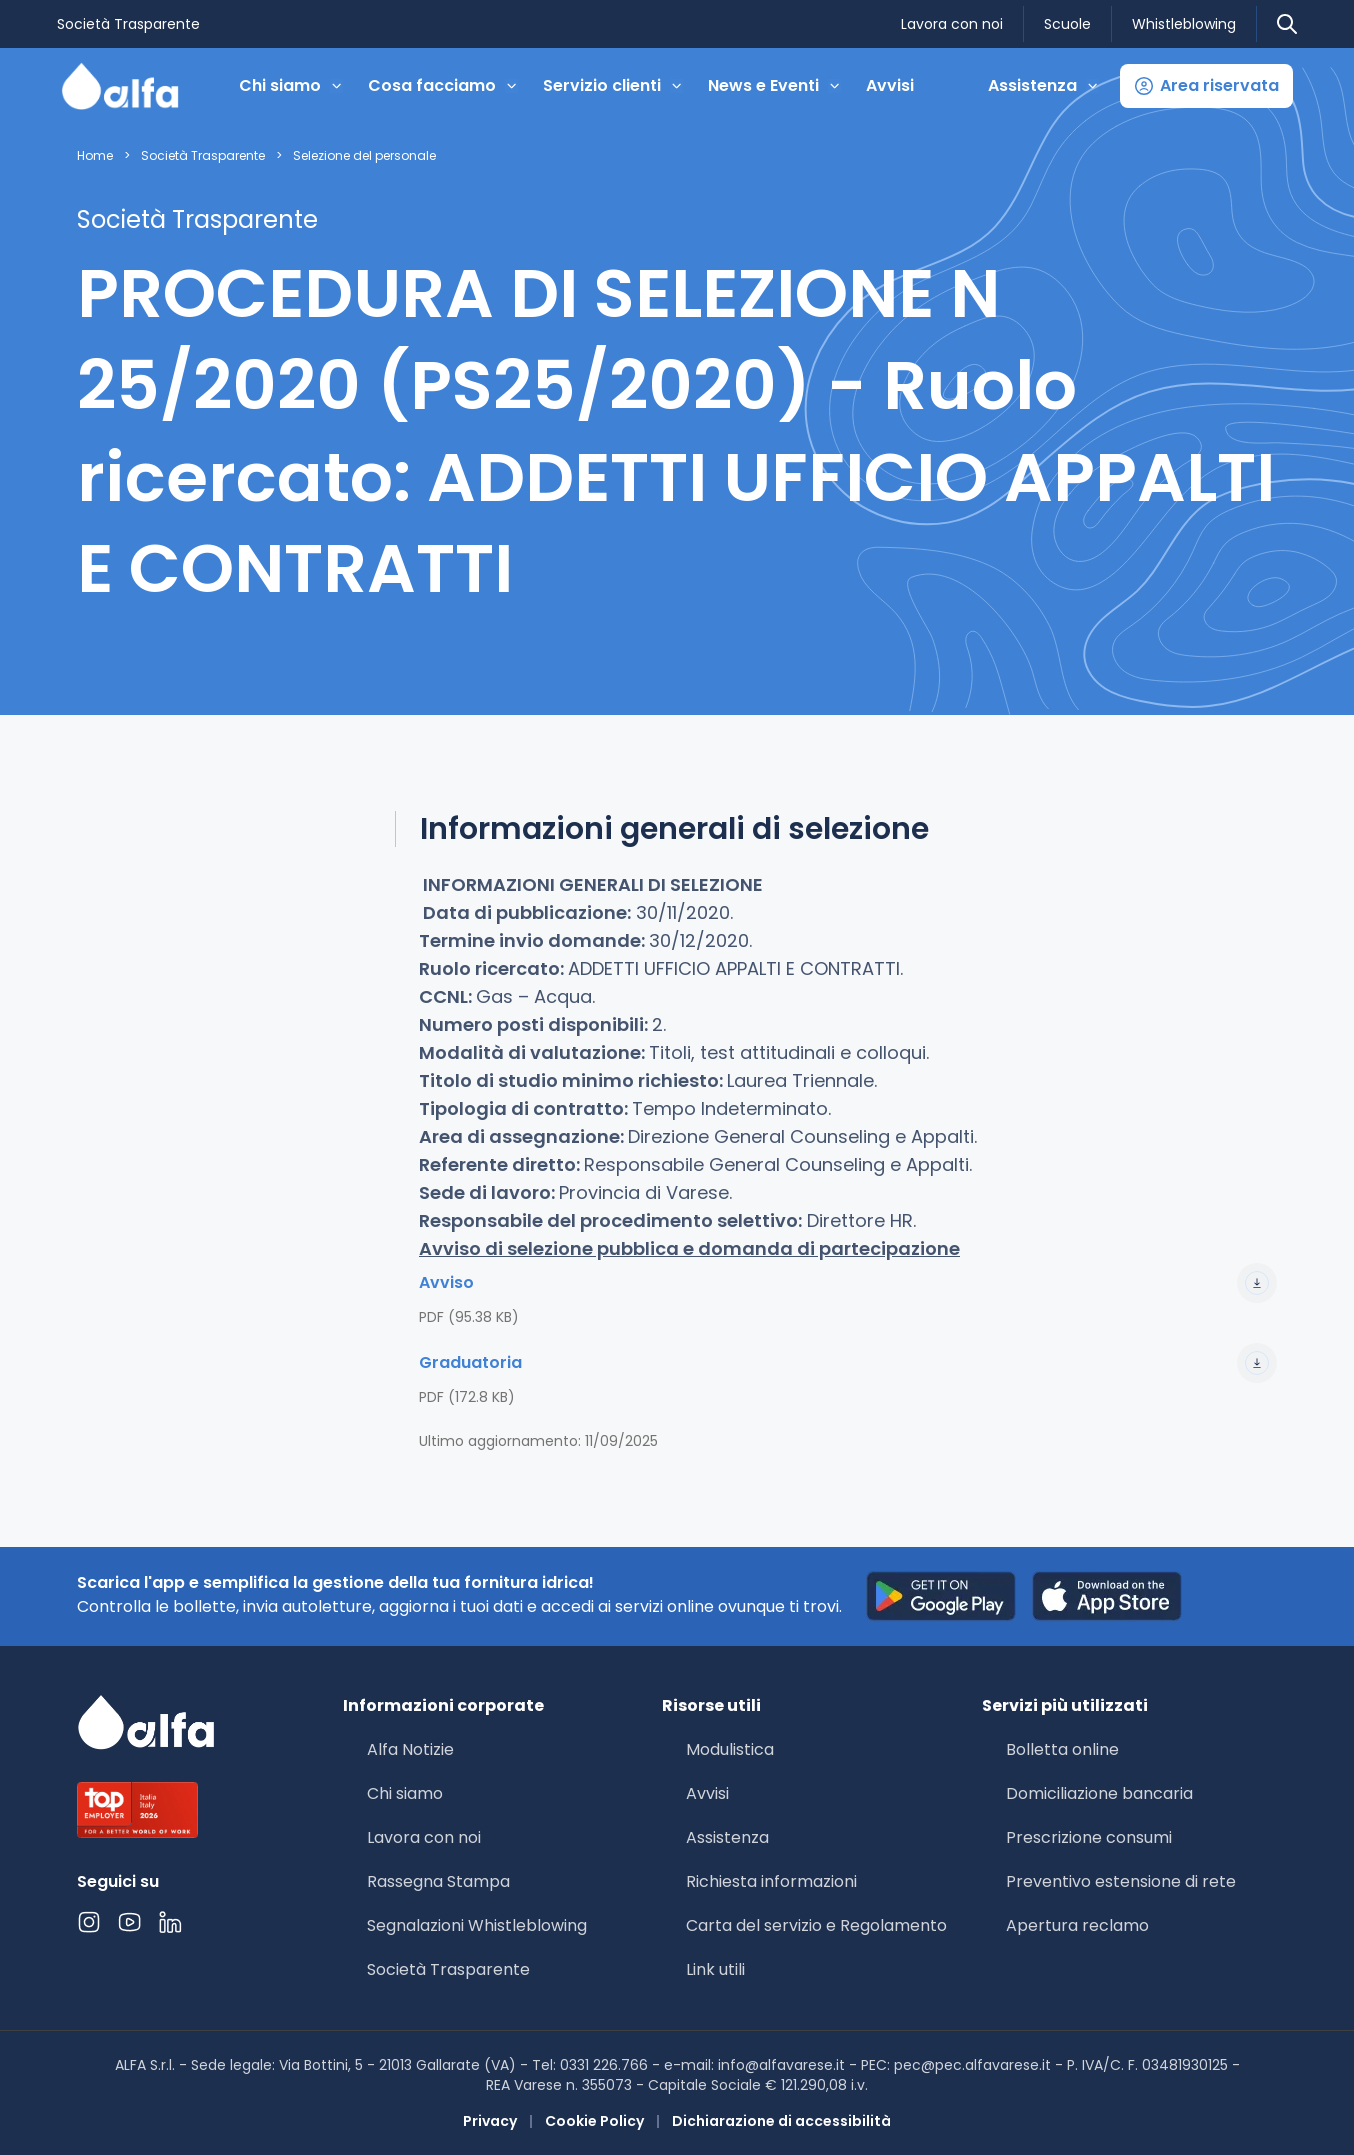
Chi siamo (405, 1793)
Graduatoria (848, 1363)
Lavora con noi (952, 24)
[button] (1206, 86)
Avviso (848, 1283)
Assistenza (727, 1837)
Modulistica (730, 1749)
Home (95, 156)
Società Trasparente (128, 24)
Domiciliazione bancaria (1099, 1793)
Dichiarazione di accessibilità (781, 2121)
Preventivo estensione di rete (1121, 1881)
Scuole (1067, 24)
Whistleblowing (1184, 24)
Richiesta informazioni (771, 1881)
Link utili (715, 1969)
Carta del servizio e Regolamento (816, 1925)
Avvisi (890, 85)
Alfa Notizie (410, 1749)
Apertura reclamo (1077, 1925)
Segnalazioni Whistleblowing (477, 1925)
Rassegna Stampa (438, 1881)
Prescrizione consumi (1089, 1837)
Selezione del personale (364, 156)
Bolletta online (1062, 1749)
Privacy (490, 2121)
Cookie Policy (594, 2121)
